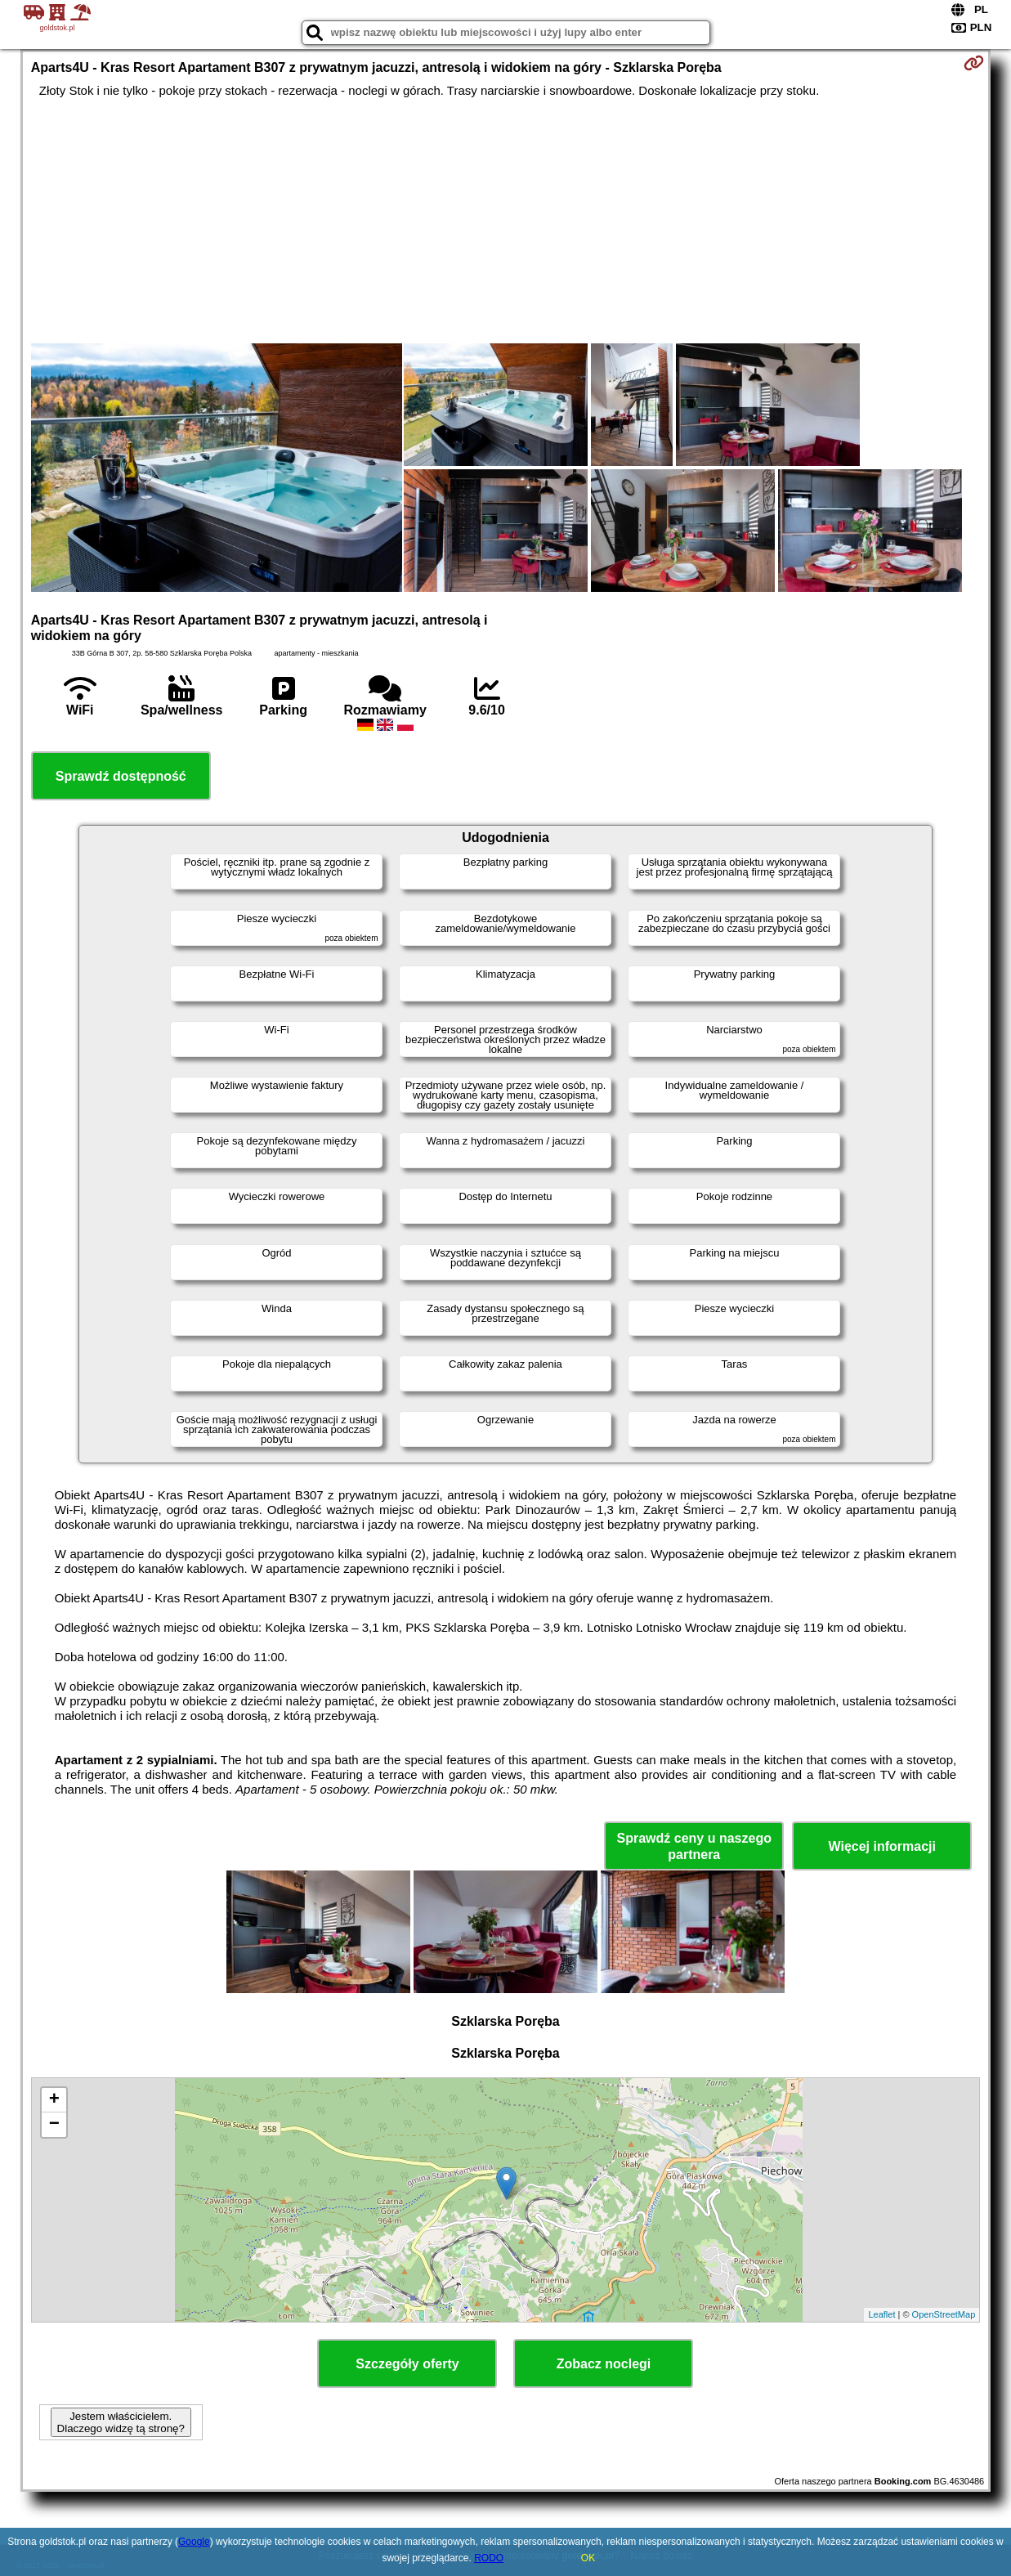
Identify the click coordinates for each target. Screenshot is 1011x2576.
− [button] (54, 2124)
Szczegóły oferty (407, 2364)
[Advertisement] (506, 220)
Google (194, 2541)
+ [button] (54, 2100)
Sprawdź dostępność (121, 776)
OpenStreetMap (944, 2314)
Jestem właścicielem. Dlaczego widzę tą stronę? (121, 2422)
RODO (488, 2558)
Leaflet (881, 2314)
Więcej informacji (882, 1846)
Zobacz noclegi (604, 2364)
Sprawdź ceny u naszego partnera (694, 1846)
